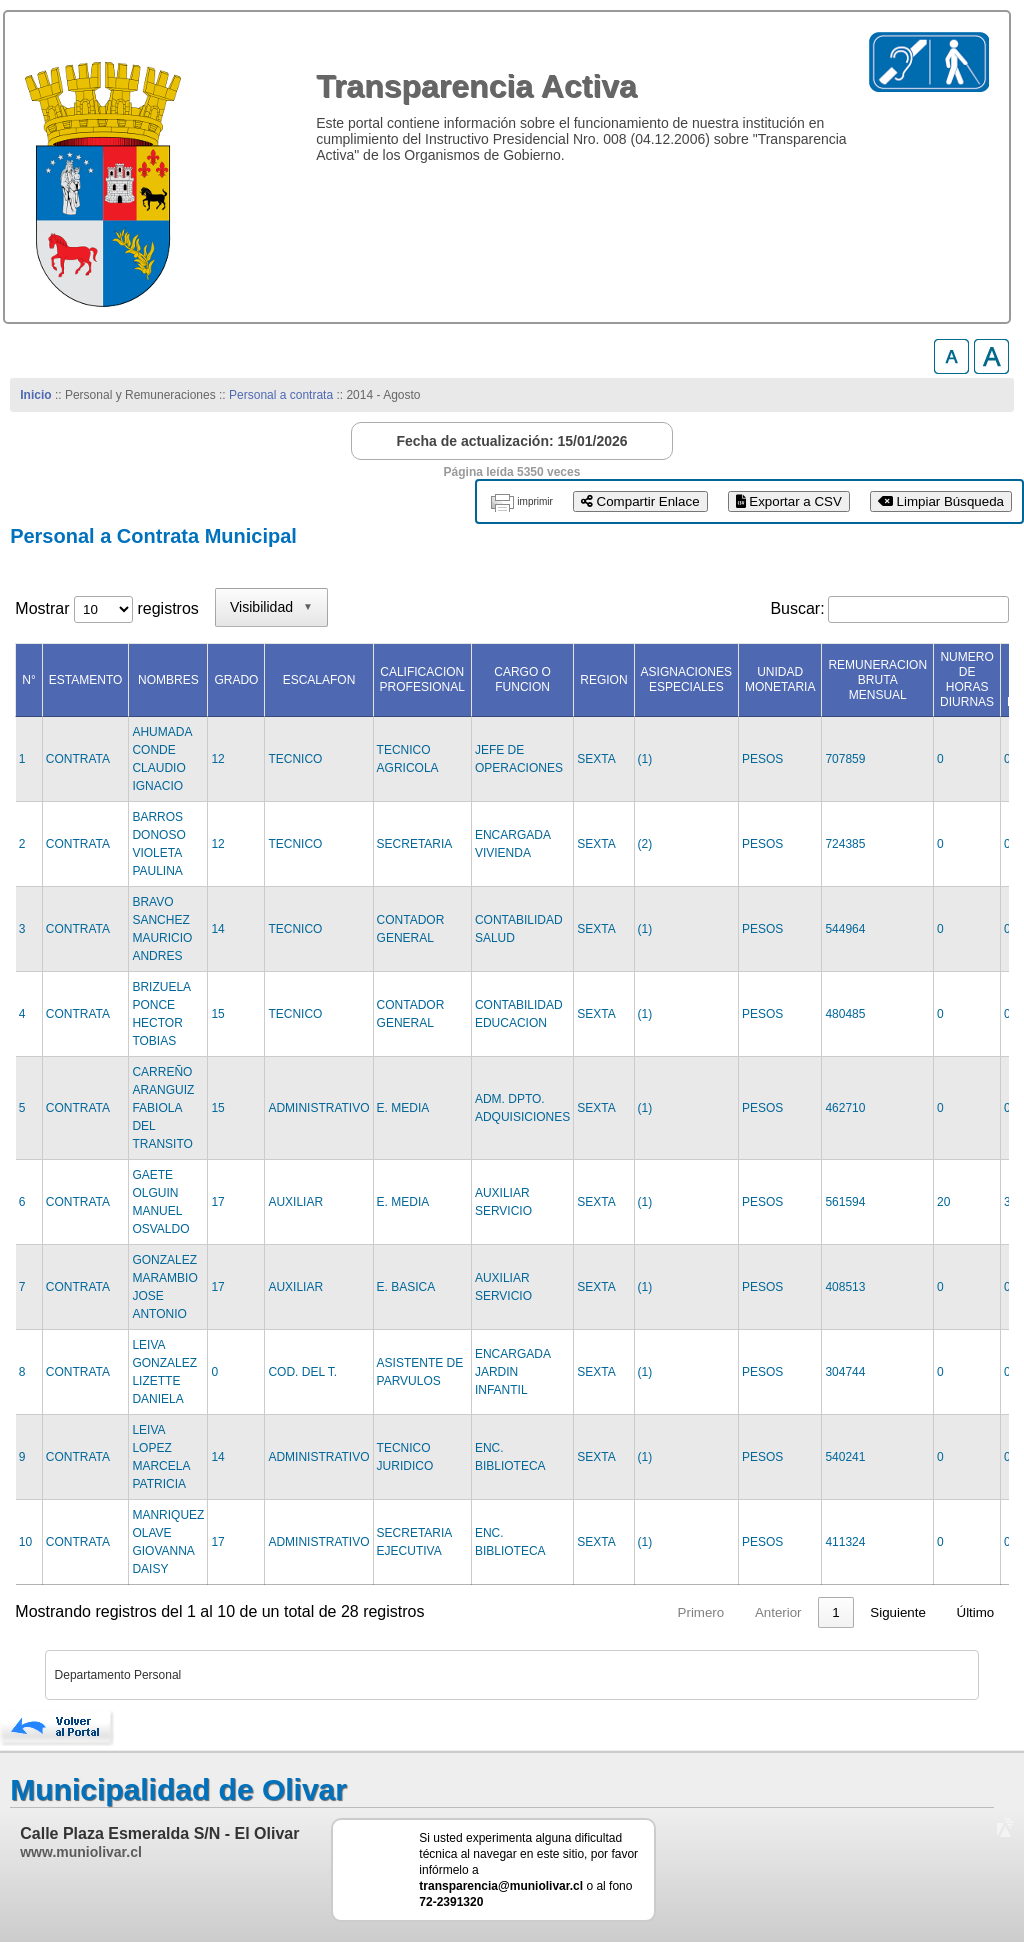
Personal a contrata (281, 395)
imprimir (535, 501)
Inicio (35, 395)
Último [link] (976, 1612)
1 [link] (759, 1612)
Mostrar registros (106, 608)
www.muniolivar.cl (81, 1852)
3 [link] (835, 1612)
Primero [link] (624, 1612)
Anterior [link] (702, 1612)
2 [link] (797, 1612)
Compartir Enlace (640, 501)
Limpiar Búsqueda (941, 501)
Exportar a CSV (789, 501)
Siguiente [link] (898, 1612)
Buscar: (797, 608)
